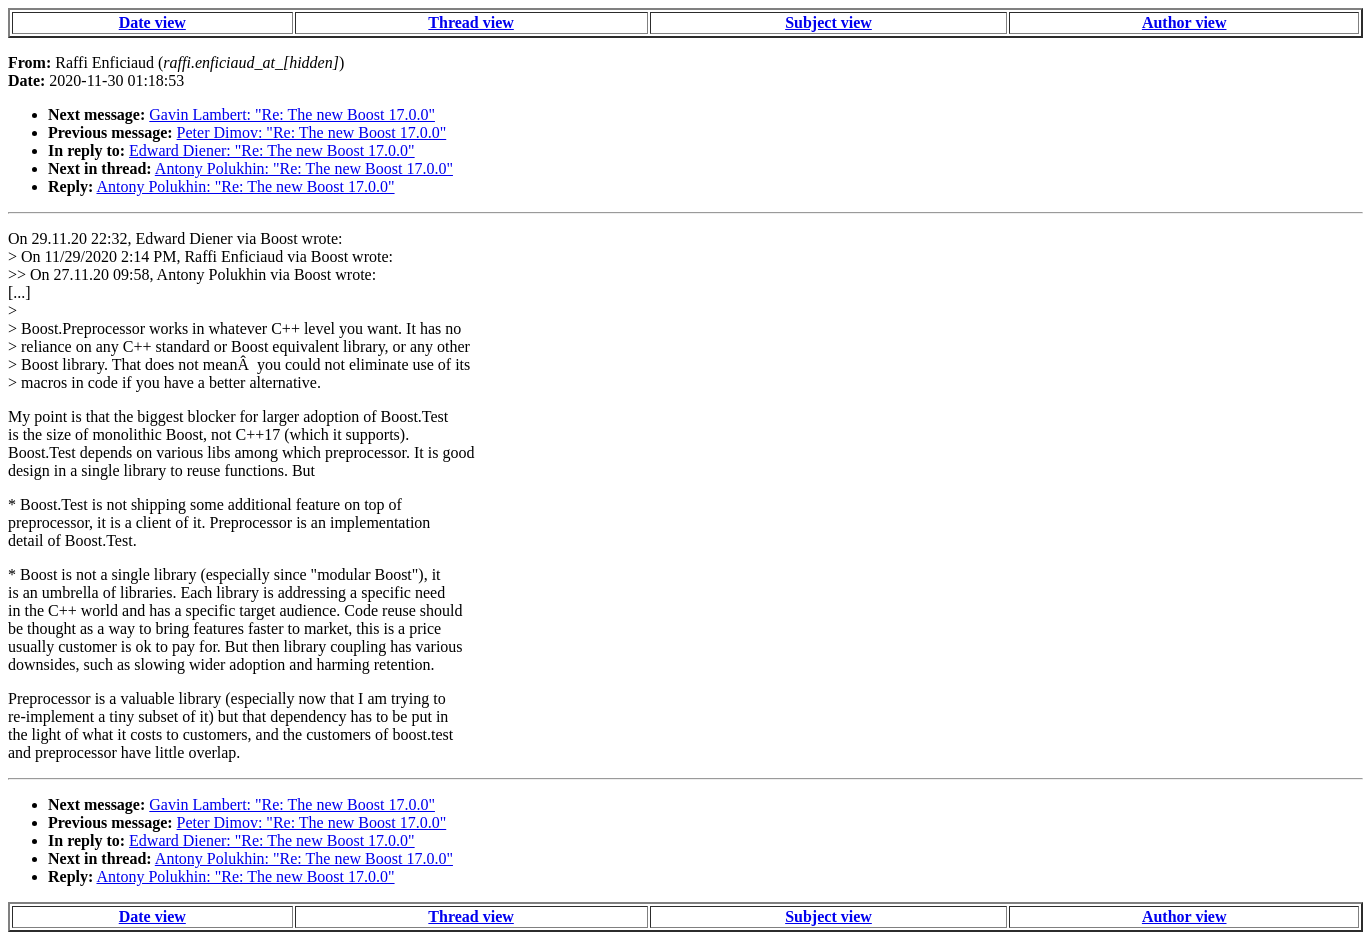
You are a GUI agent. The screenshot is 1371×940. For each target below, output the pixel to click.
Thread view (470, 22)
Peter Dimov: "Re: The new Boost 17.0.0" (312, 132)
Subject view (828, 22)
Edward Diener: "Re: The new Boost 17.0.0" (272, 150)
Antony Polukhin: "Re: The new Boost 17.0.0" (304, 168)
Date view (152, 22)
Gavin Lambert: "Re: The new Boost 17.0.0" (292, 114)
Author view (1184, 22)
